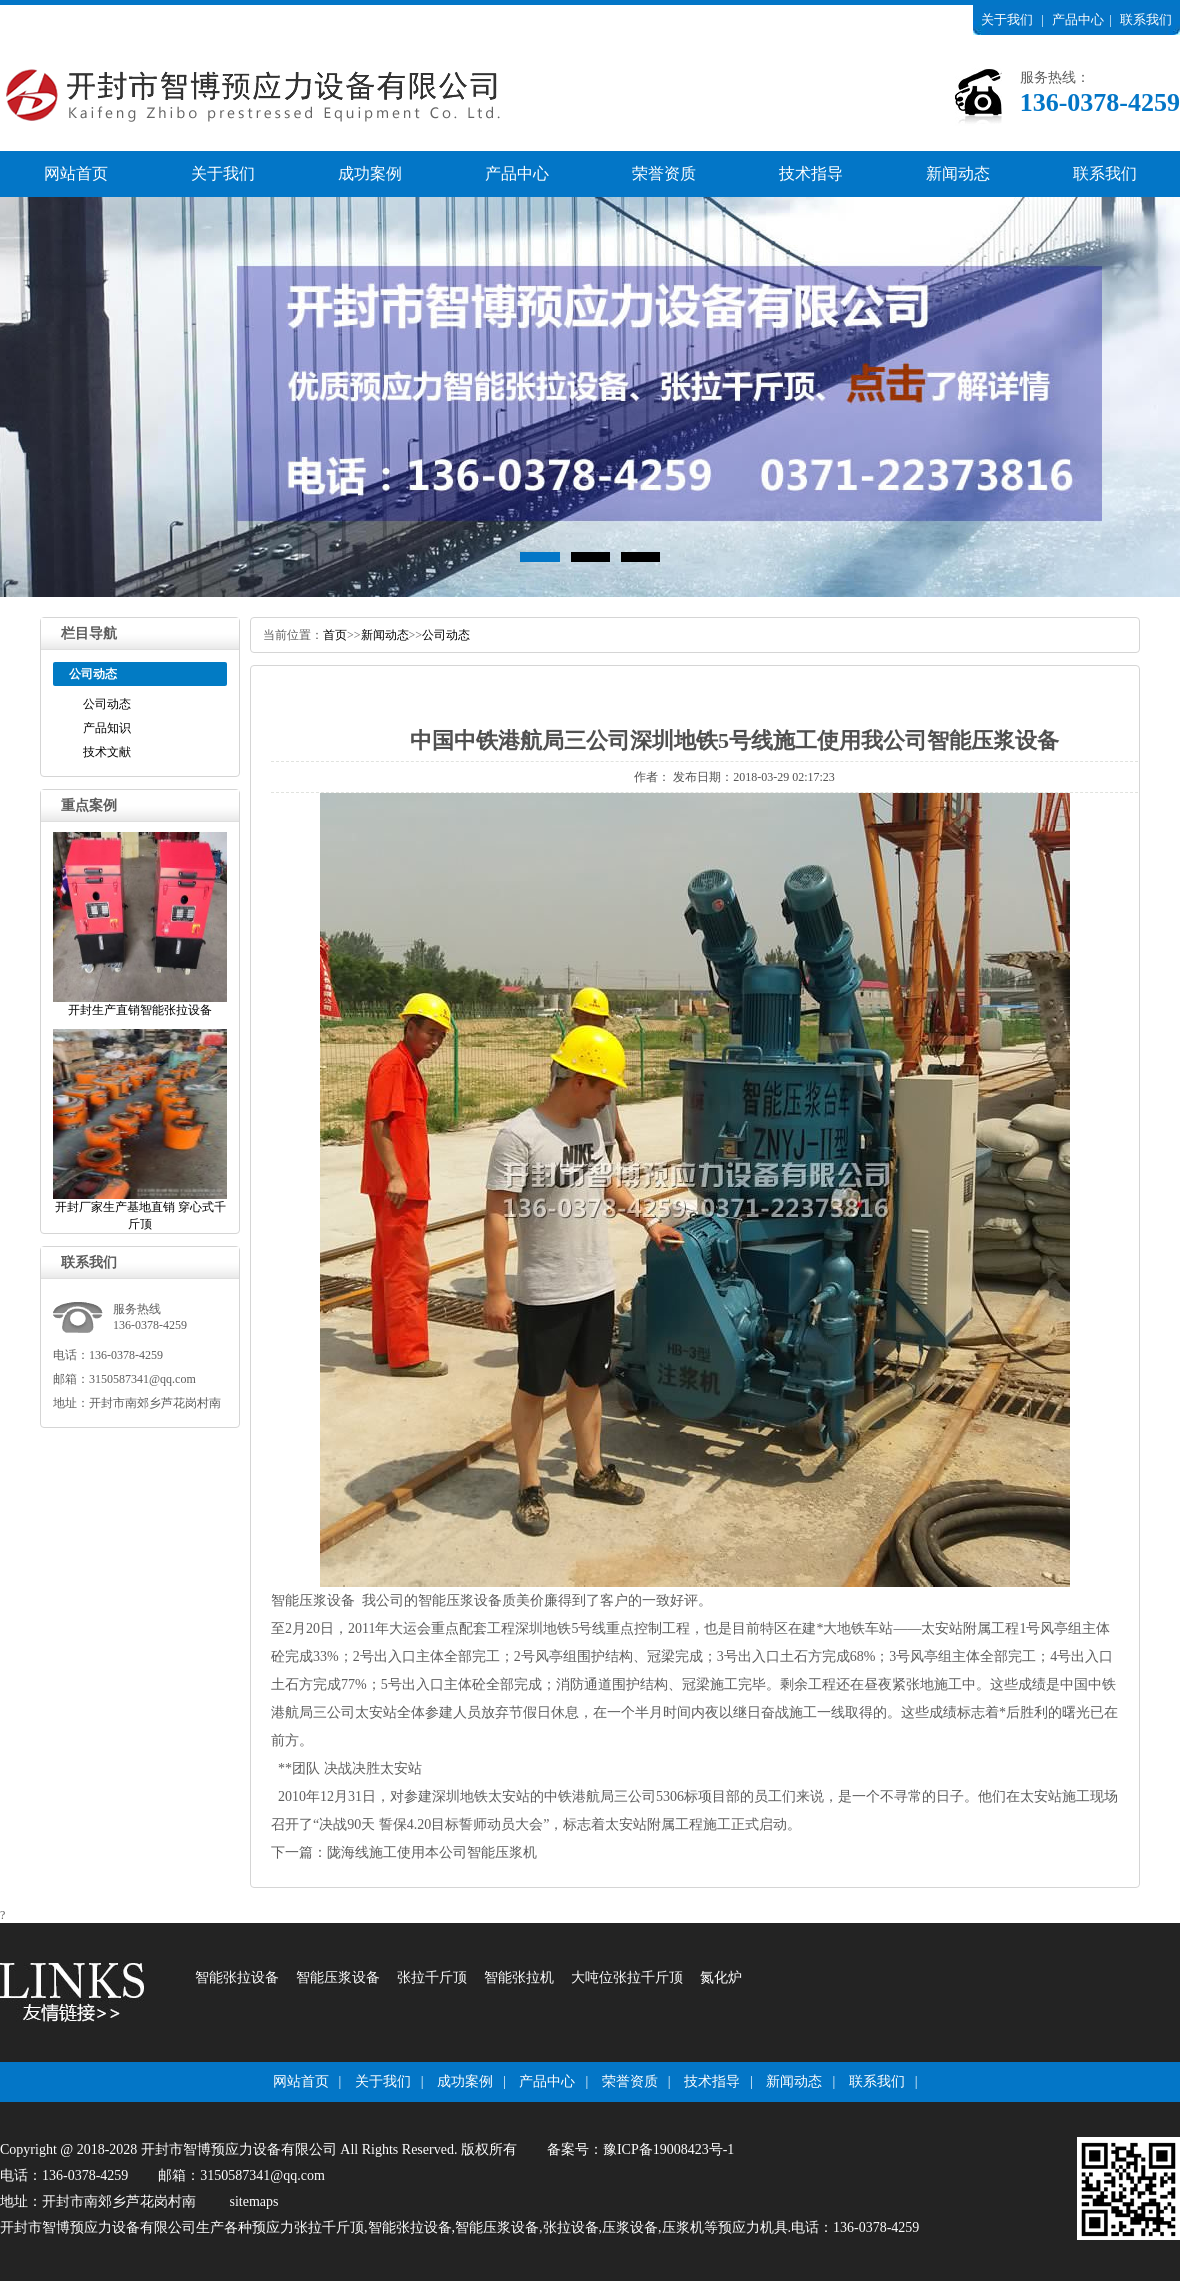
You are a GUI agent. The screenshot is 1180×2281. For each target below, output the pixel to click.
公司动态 (107, 704)
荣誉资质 (664, 173)
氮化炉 (721, 1977)
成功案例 (370, 173)
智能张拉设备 (237, 1977)
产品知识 (107, 728)
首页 (335, 635)
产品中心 (1078, 19)
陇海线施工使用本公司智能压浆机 (432, 1852)
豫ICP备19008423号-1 (668, 2149)
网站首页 (76, 173)
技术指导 (811, 173)
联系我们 (1146, 19)
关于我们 (1007, 19)
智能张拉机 (519, 1977)
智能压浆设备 (313, 1600)
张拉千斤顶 (432, 1977)
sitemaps (254, 2201)
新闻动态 (958, 173)
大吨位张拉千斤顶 (627, 1977)
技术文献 (107, 752)
